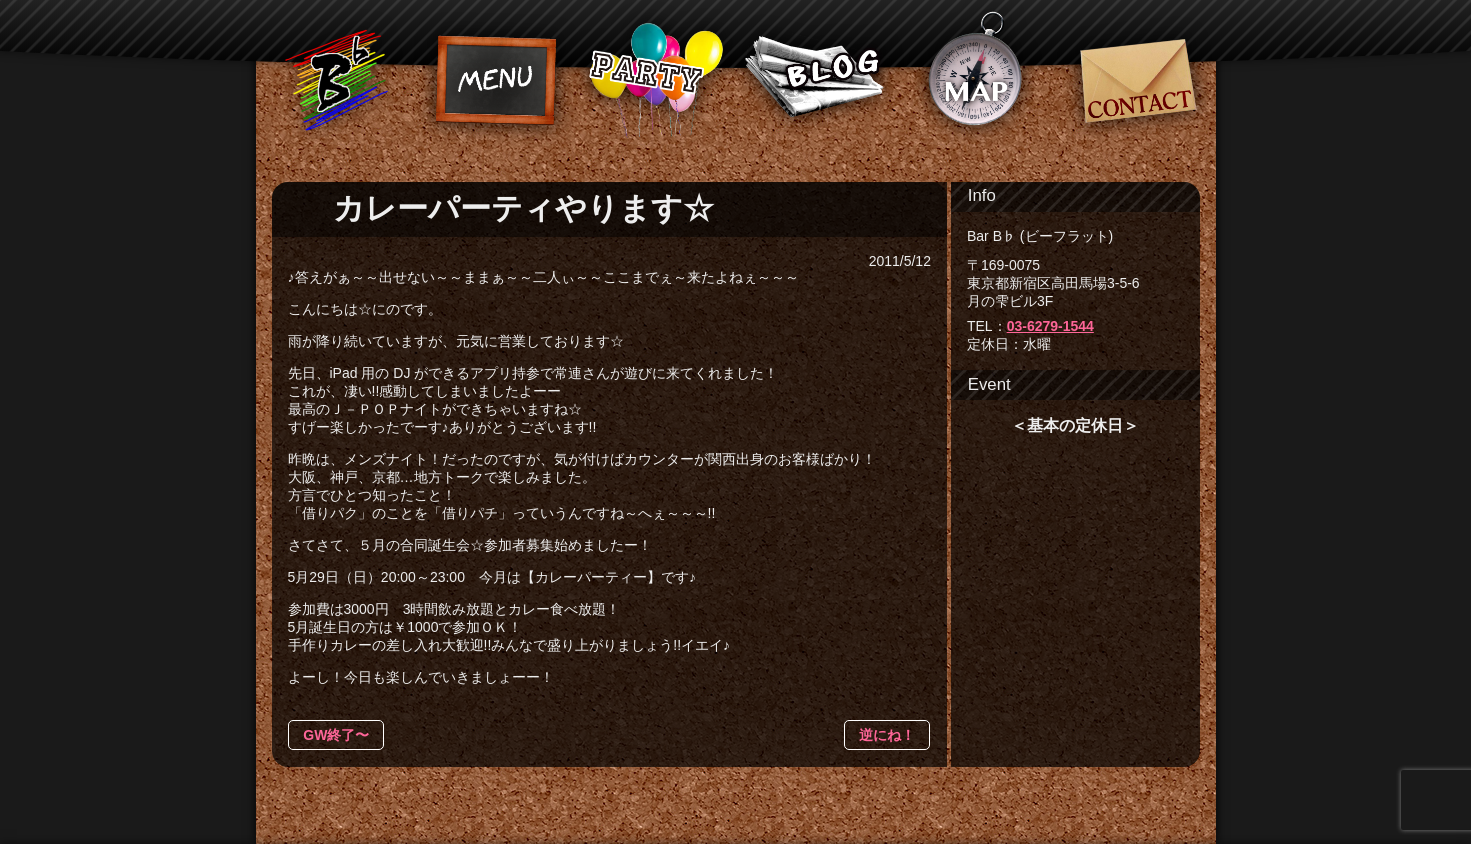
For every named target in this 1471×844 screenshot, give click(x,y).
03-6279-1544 (1050, 326)
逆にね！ (887, 735)
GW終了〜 (336, 735)
